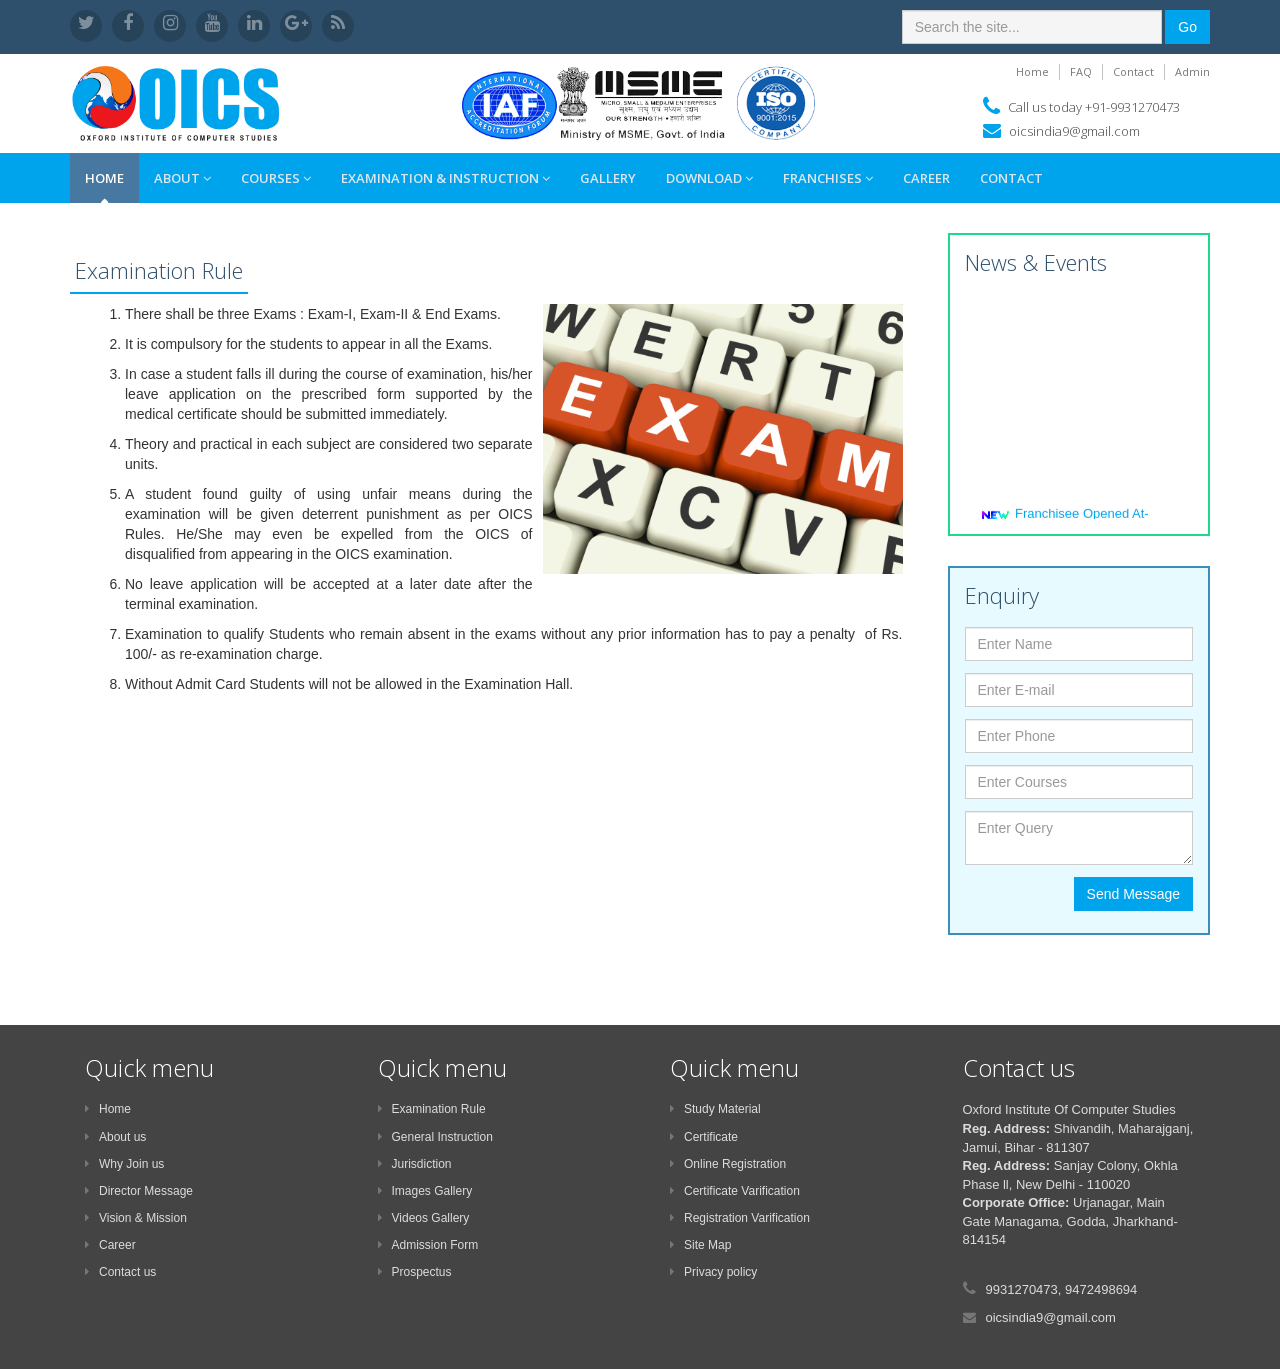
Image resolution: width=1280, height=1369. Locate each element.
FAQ (1081, 71)
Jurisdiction (415, 1164)
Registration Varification (740, 1218)
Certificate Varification (735, 1191)
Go (1187, 27)
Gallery (608, 178)
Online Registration (728, 1164)
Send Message (1133, 894)
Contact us (120, 1272)
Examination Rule (432, 1109)
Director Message (139, 1191)
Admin (1192, 71)
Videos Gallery (424, 1218)
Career (926, 178)
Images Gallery (425, 1191)
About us (115, 1137)
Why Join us (124, 1164)
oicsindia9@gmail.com (1074, 131)
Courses (276, 178)
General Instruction (435, 1137)
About (182, 178)
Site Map (700, 1245)
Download (709, 178)
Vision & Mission (136, 1218)
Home (1032, 71)
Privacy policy (713, 1272)
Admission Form (428, 1245)
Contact (1133, 71)
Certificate (704, 1137)
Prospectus (415, 1272)
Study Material (715, 1109)
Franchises (828, 178)
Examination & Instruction (445, 178)
